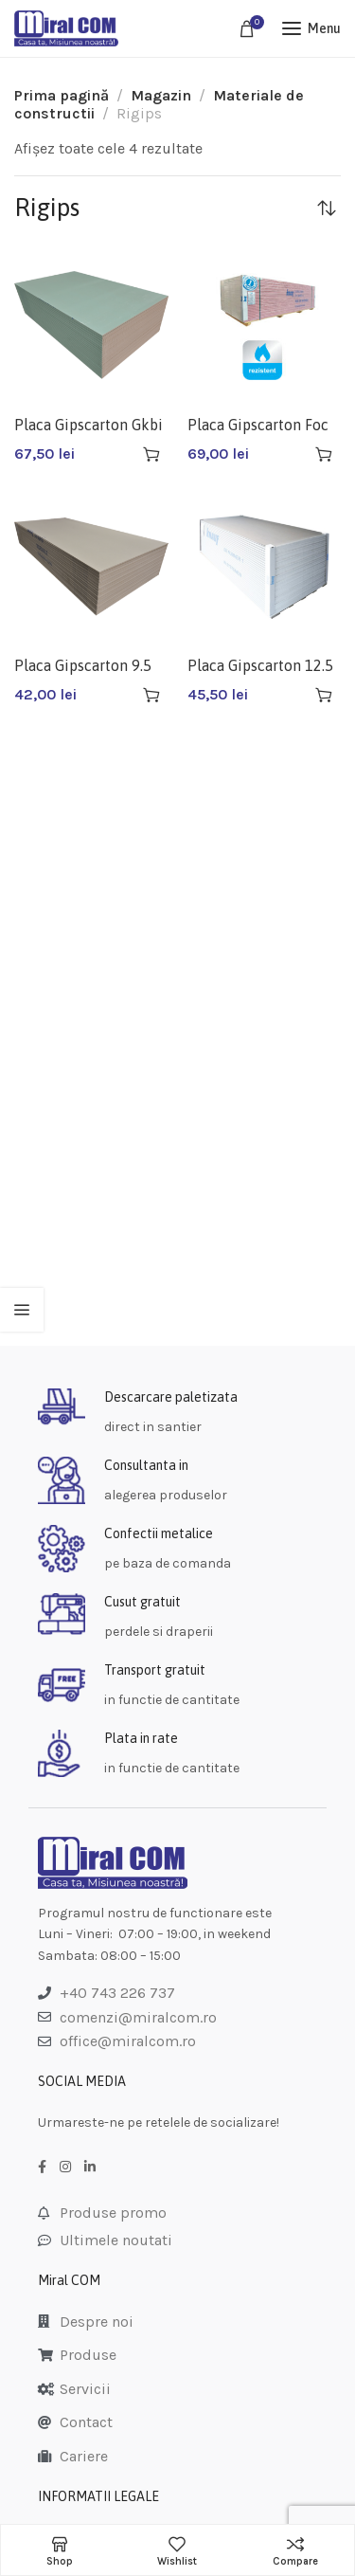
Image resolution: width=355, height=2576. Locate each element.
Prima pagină (61, 95)
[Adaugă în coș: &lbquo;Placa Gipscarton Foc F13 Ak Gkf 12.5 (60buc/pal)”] (324, 454)
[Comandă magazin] (326, 207)
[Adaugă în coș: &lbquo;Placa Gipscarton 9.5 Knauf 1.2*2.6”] (151, 695)
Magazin (161, 95)
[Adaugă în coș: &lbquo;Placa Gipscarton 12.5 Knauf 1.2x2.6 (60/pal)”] (324, 695)
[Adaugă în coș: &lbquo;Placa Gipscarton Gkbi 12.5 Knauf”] (151, 454)
